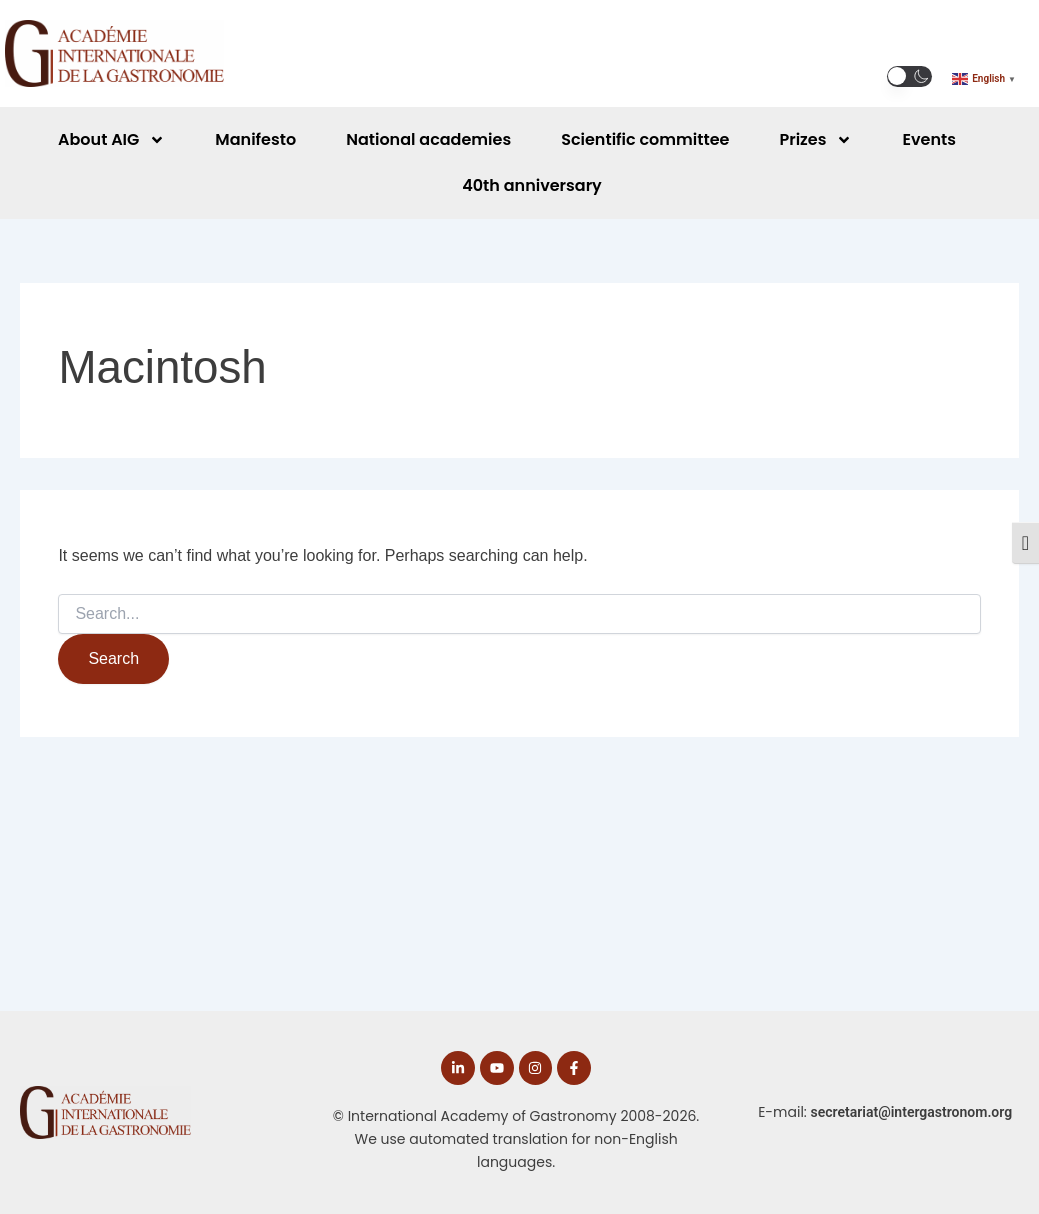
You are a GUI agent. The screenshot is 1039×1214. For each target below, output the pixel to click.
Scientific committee (645, 139)
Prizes (815, 140)
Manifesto (255, 139)
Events (928, 139)
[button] (909, 76)
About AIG (111, 140)
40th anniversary (532, 185)
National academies (428, 139)
